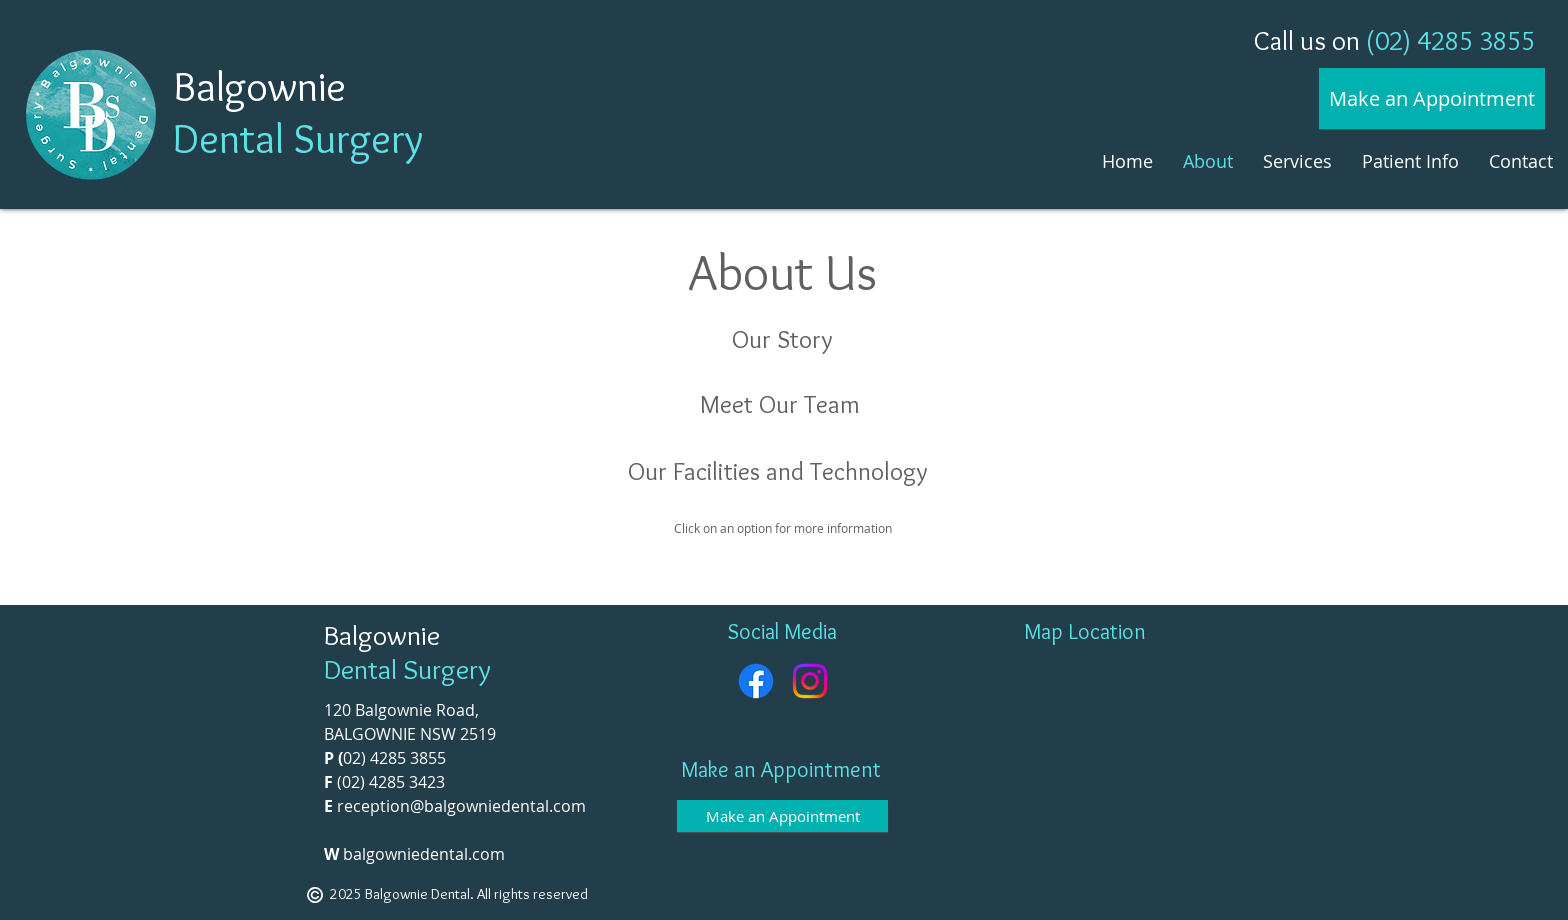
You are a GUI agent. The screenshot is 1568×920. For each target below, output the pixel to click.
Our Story (782, 339)
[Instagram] (810, 681)
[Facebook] (756, 681)
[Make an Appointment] (1432, 98)
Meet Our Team (780, 404)
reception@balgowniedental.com (461, 806)
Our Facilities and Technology (778, 471)
